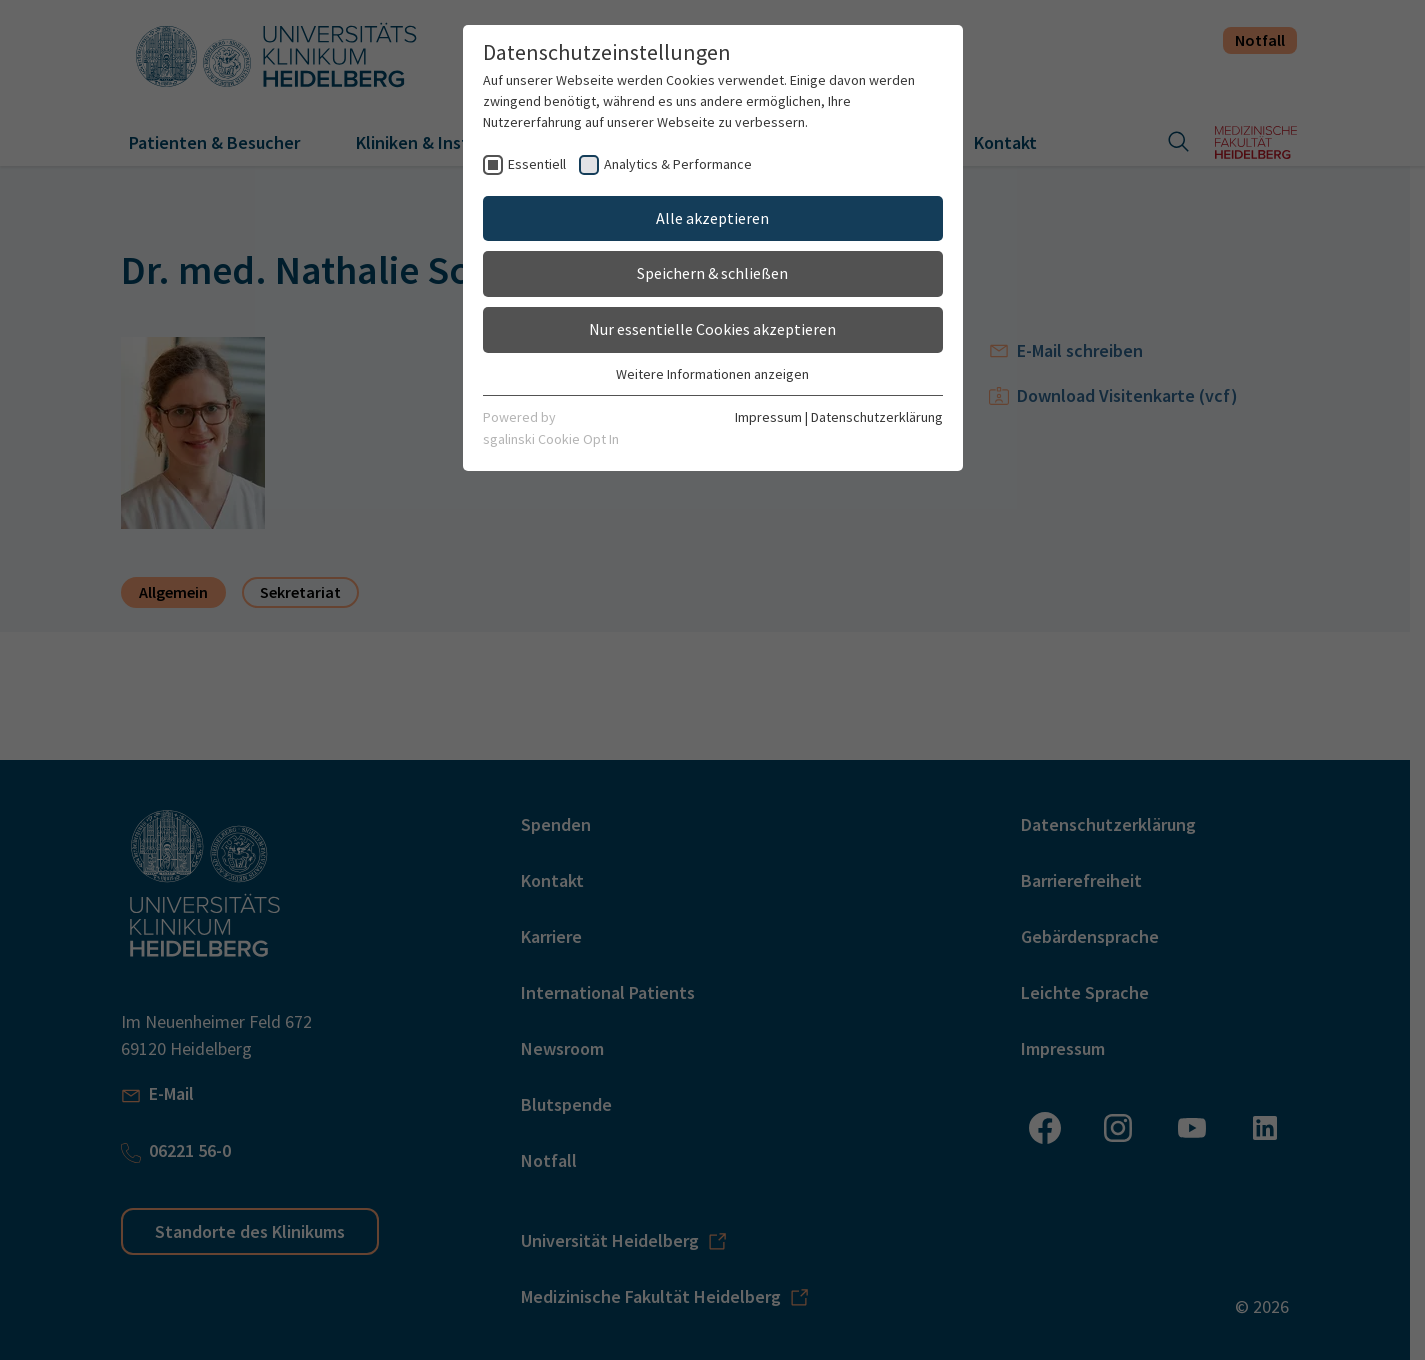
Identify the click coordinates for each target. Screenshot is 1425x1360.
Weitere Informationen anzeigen (712, 374)
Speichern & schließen (712, 273)
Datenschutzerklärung (877, 417)
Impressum (768, 417)
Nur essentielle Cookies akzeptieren (712, 329)
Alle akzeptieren (712, 218)
